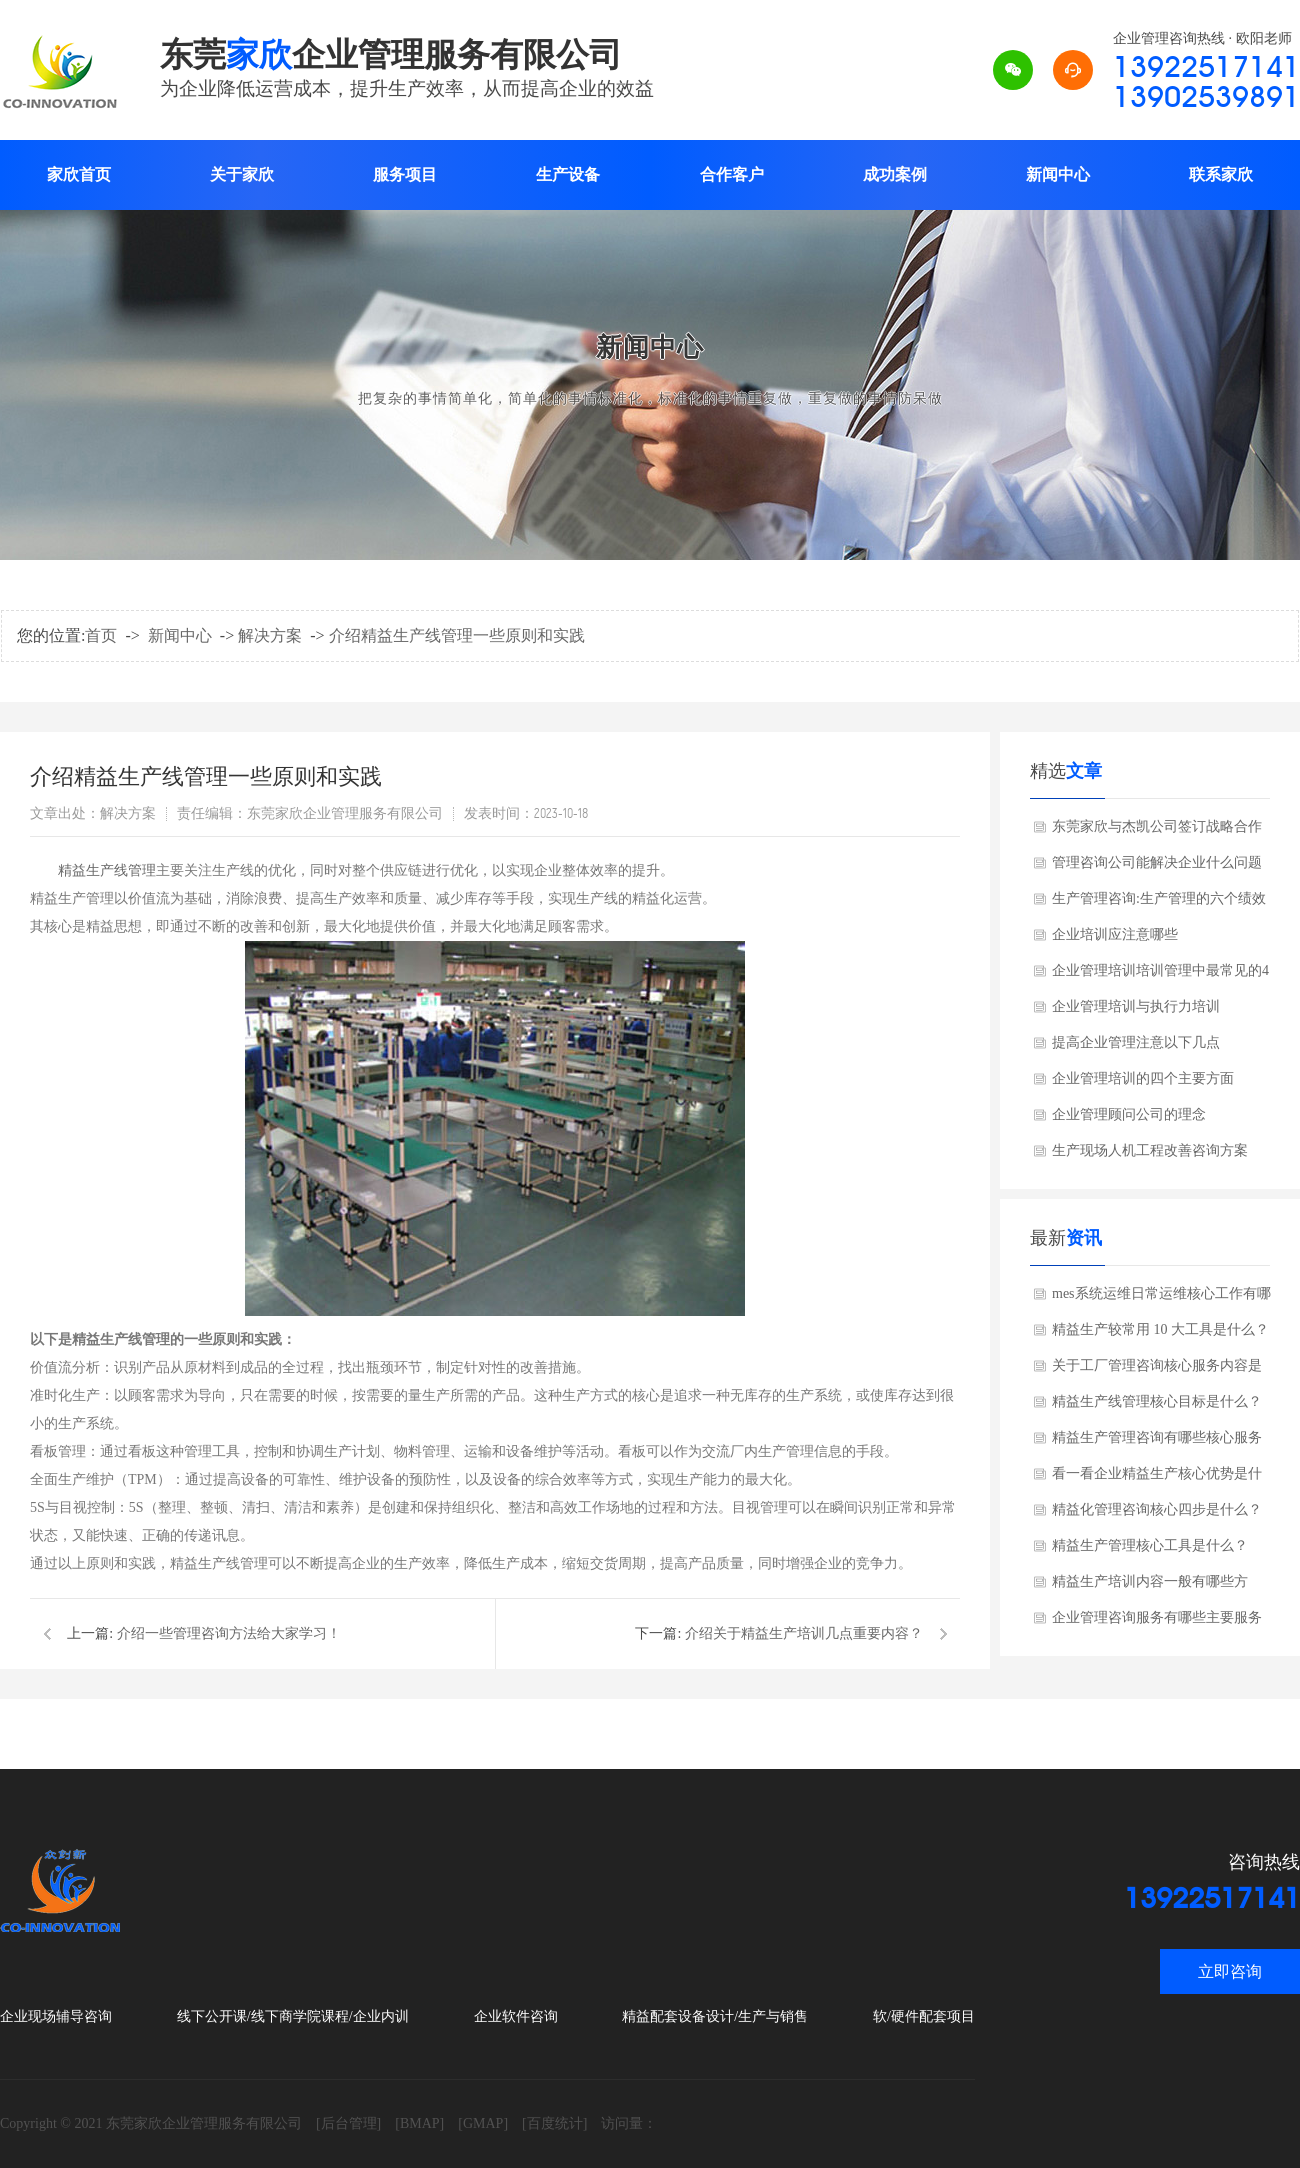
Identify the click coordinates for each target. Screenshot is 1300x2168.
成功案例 (895, 174)
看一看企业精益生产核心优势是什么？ (1157, 1479)
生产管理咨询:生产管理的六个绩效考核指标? (1159, 904)
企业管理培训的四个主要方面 (1143, 1078)
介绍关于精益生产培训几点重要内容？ (804, 1633)
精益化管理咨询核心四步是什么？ (1157, 1509)
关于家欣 (242, 174)
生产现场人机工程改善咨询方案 (1150, 1150)
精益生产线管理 (107, 870)
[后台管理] (348, 2123)
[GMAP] (483, 2123)
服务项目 (405, 174)
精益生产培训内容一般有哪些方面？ (1150, 1587)
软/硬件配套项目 (924, 2016)
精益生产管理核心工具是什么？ (1150, 1545)
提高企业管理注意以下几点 (1136, 1042)
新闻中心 (1058, 174)
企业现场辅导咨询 (56, 2016)
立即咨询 (1230, 1971)
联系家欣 (1221, 174)
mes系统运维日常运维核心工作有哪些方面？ (1161, 1299)
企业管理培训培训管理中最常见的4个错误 (1160, 976)
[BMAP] (419, 2123)
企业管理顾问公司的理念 (1129, 1114)
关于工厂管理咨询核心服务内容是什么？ (1157, 1371)
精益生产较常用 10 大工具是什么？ (1160, 1329)
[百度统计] (554, 2123)
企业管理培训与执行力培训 (1136, 1006)
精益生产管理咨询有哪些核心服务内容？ (1157, 1443)
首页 (101, 635)
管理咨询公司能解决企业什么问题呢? (1157, 868)
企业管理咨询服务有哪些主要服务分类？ (1157, 1623)
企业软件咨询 (516, 2016)
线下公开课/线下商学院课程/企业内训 (293, 2016)
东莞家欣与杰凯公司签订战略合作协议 (1157, 832)
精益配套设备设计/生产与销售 (715, 2016)
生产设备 (568, 174)
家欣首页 (79, 174)
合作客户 (732, 174)
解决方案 (270, 635)
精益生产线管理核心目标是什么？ (1157, 1401)
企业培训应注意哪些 (1115, 934)
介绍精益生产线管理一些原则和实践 (457, 635)
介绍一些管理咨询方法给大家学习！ (229, 1633)
